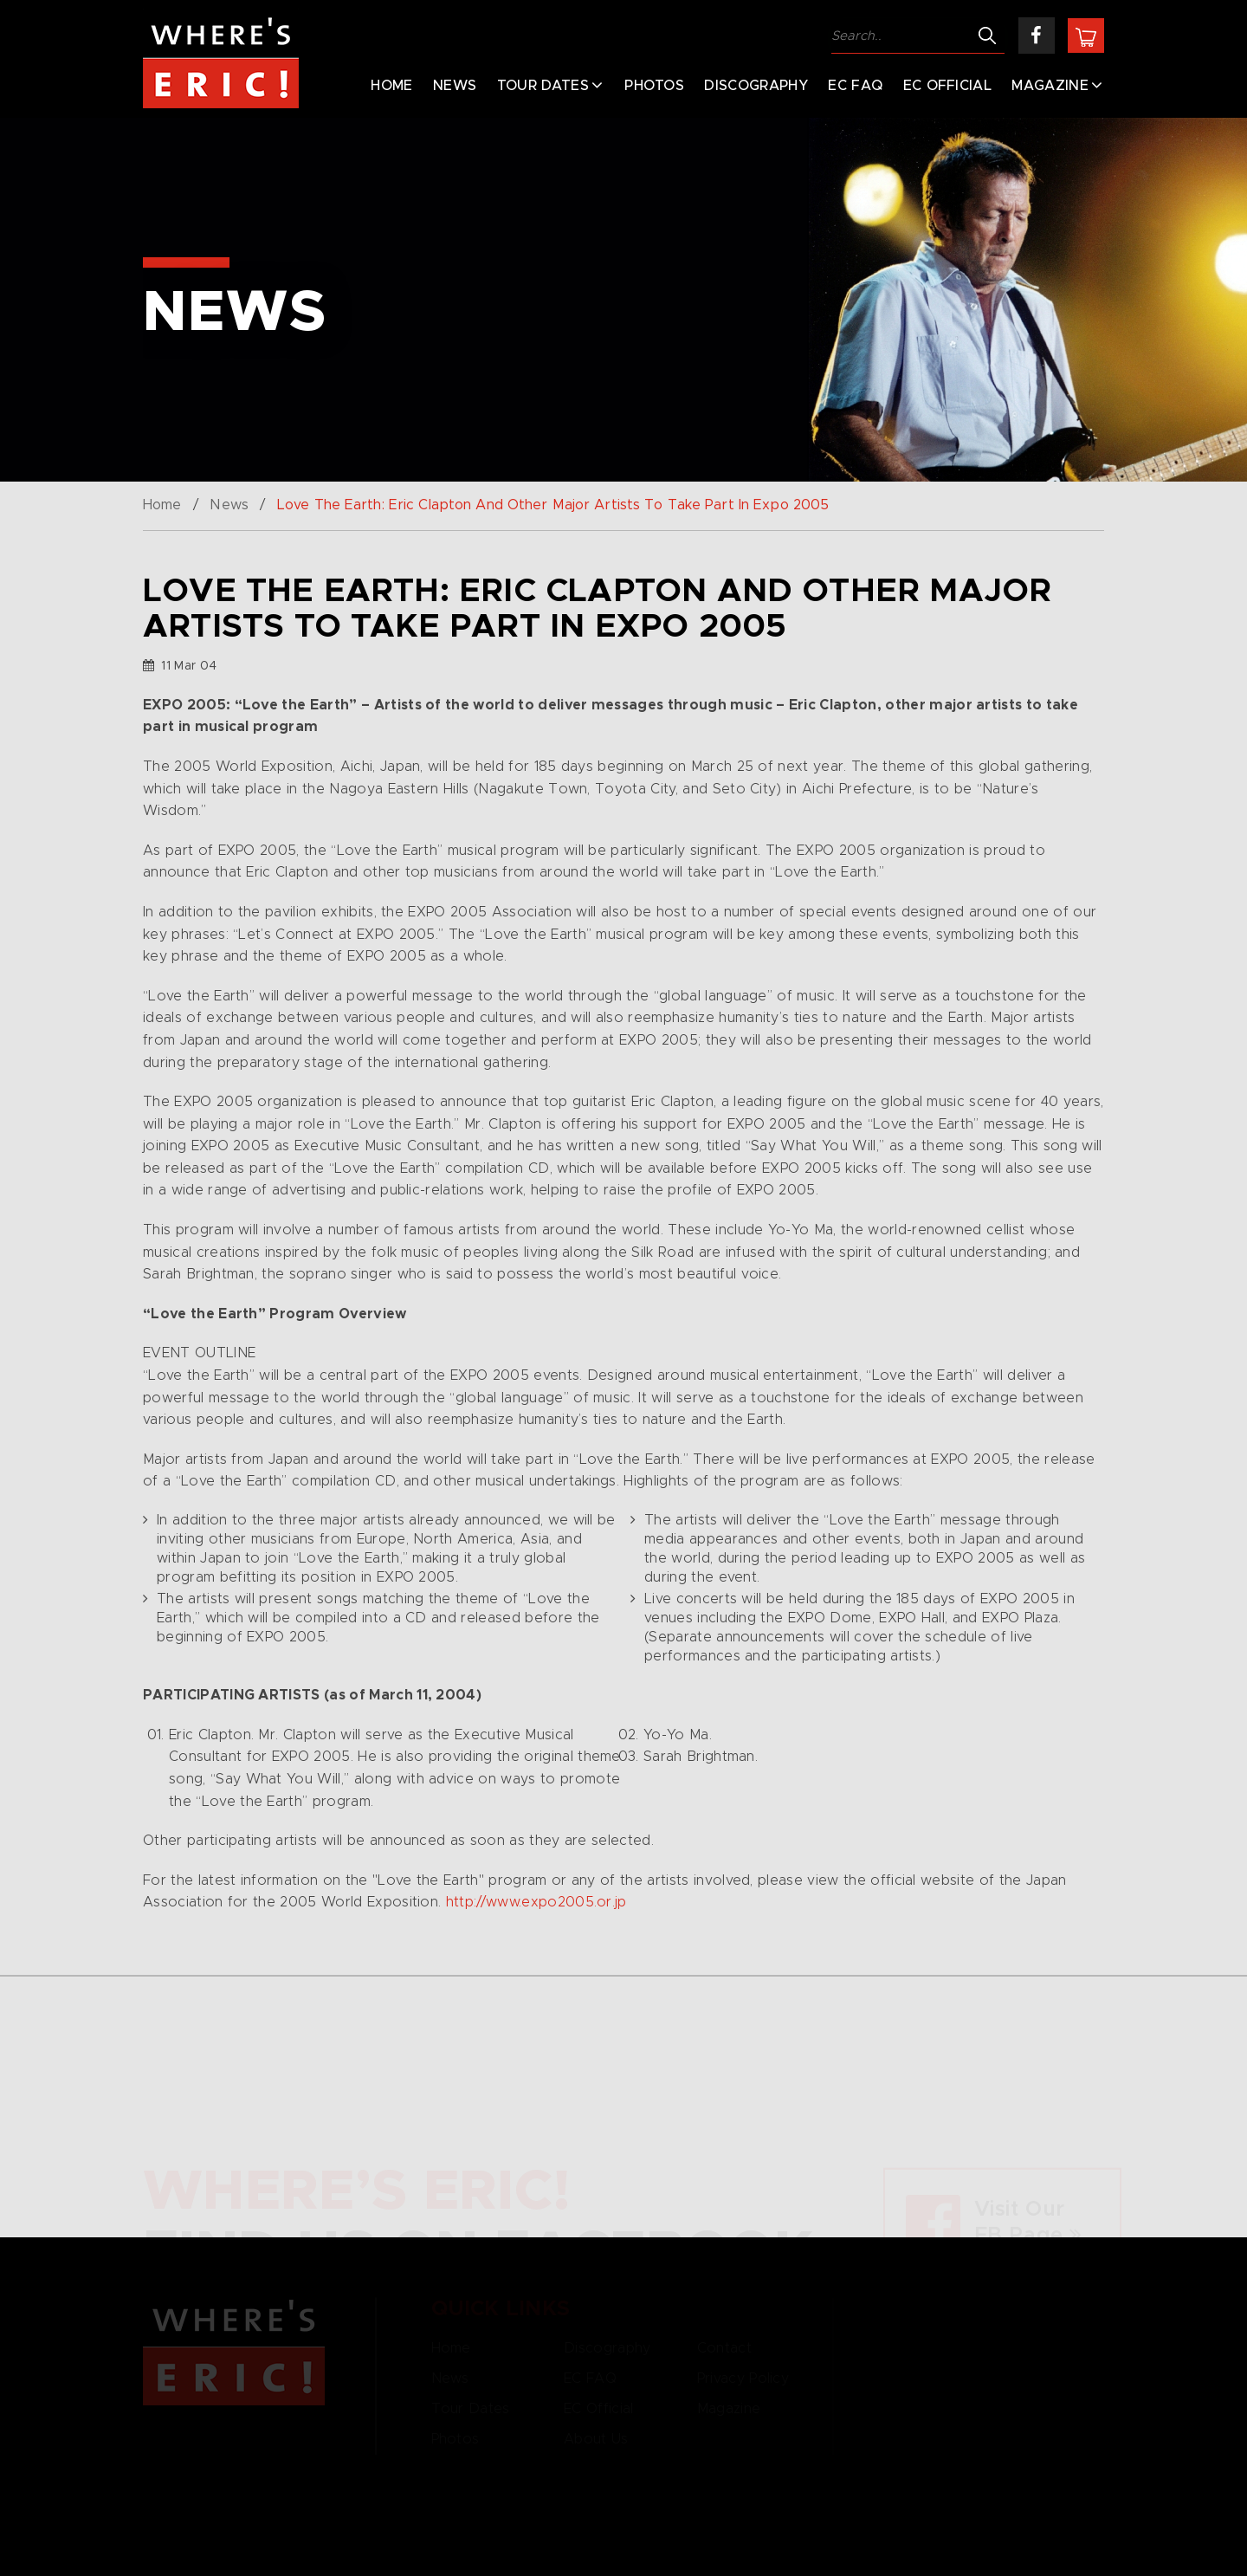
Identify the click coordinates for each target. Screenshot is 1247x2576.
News (454, 86)
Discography (756, 86)
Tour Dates (543, 86)
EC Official (947, 86)
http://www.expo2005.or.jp (536, 1902)
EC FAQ (855, 86)
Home (391, 86)
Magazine (1050, 86)
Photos (654, 86)
